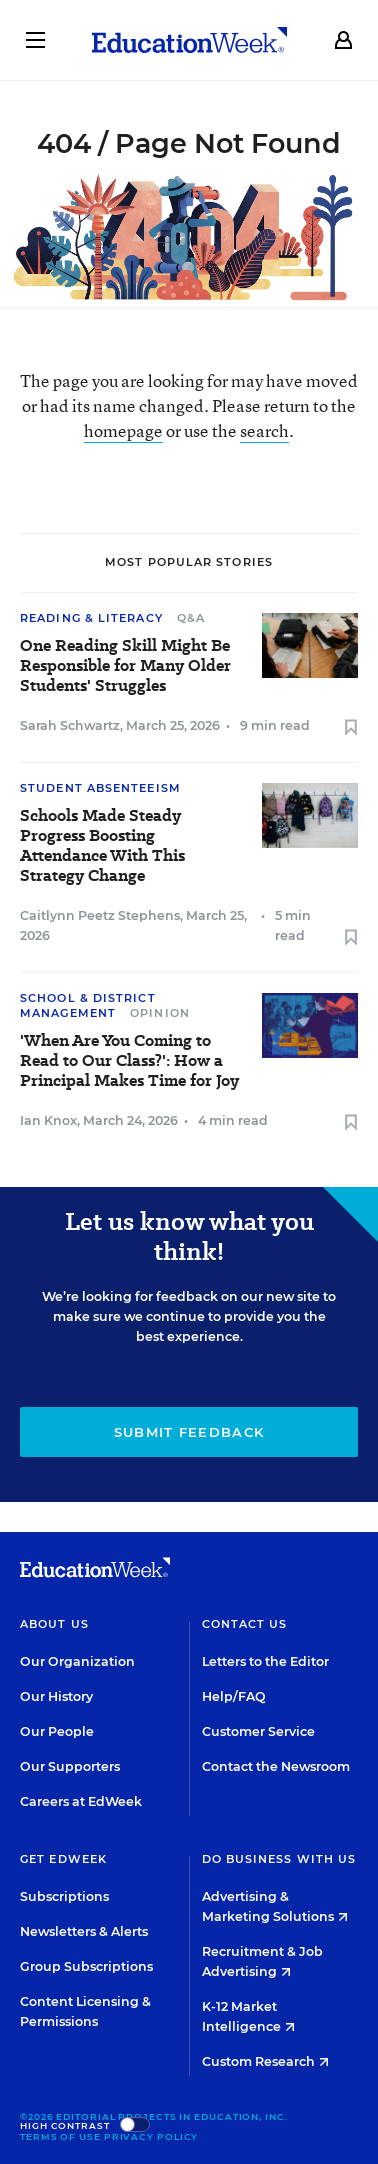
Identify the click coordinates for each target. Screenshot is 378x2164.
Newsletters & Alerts (84, 1931)
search (264, 430)
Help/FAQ (234, 1696)
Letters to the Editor (265, 1661)
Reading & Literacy (91, 618)
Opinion (160, 1013)
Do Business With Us (279, 1859)
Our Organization (77, 1661)
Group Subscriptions (86, 1966)
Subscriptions (64, 1896)
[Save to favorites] (351, 728)
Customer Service (258, 1731)
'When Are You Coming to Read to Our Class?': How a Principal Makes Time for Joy (129, 1061)
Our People (57, 1731)
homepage (123, 430)
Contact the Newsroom (276, 1766)
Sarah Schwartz (70, 725)
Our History (56, 1696)
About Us (54, 1624)
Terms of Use (60, 2136)
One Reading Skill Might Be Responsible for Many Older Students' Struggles (125, 666)
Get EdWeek (63, 1859)
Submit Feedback (189, 1432)
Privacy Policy (151, 2136)
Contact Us (245, 1624)
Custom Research (265, 2061)
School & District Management (88, 1005)
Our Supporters (70, 1766)
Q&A (191, 618)
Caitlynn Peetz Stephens (100, 915)
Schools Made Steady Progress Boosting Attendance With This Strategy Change (102, 846)
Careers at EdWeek (81, 1801)
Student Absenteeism (100, 788)
